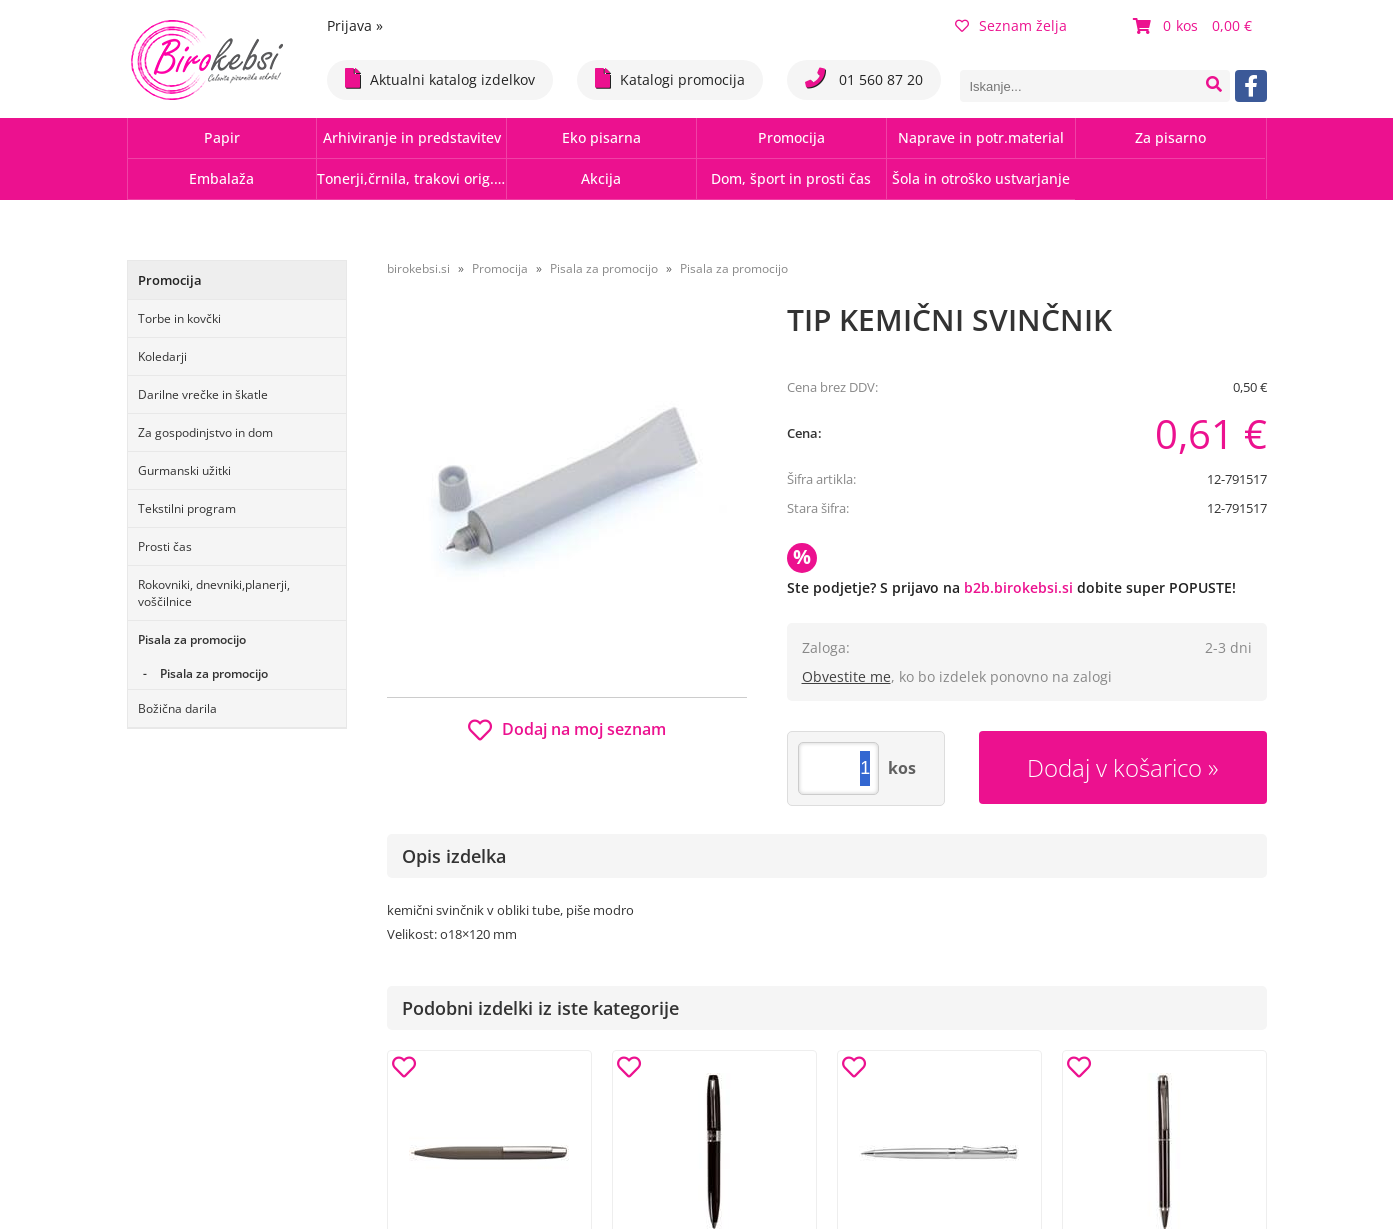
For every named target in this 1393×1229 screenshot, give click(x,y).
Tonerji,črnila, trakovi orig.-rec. (411, 178)
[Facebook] (1251, 86)
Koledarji (162, 356)
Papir (222, 137)
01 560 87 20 (864, 78)
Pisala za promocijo (192, 639)
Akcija (601, 178)
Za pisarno (1170, 137)
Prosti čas (165, 546)
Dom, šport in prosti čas (791, 178)
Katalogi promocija (670, 78)
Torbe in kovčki (179, 318)
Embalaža (221, 178)
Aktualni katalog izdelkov (440, 78)
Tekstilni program (187, 508)
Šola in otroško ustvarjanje (981, 178)
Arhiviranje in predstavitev (412, 137)
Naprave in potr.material (981, 137)
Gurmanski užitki (184, 470)
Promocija (791, 137)
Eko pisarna (601, 137)
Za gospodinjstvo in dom (205, 432)
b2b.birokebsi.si (1018, 587)
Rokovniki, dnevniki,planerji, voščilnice (214, 593)
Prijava (355, 25)
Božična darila (177, 708)
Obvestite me (846, 676)
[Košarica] (1195, 26)
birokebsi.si (418, 268)
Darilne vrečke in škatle (203, 394)
